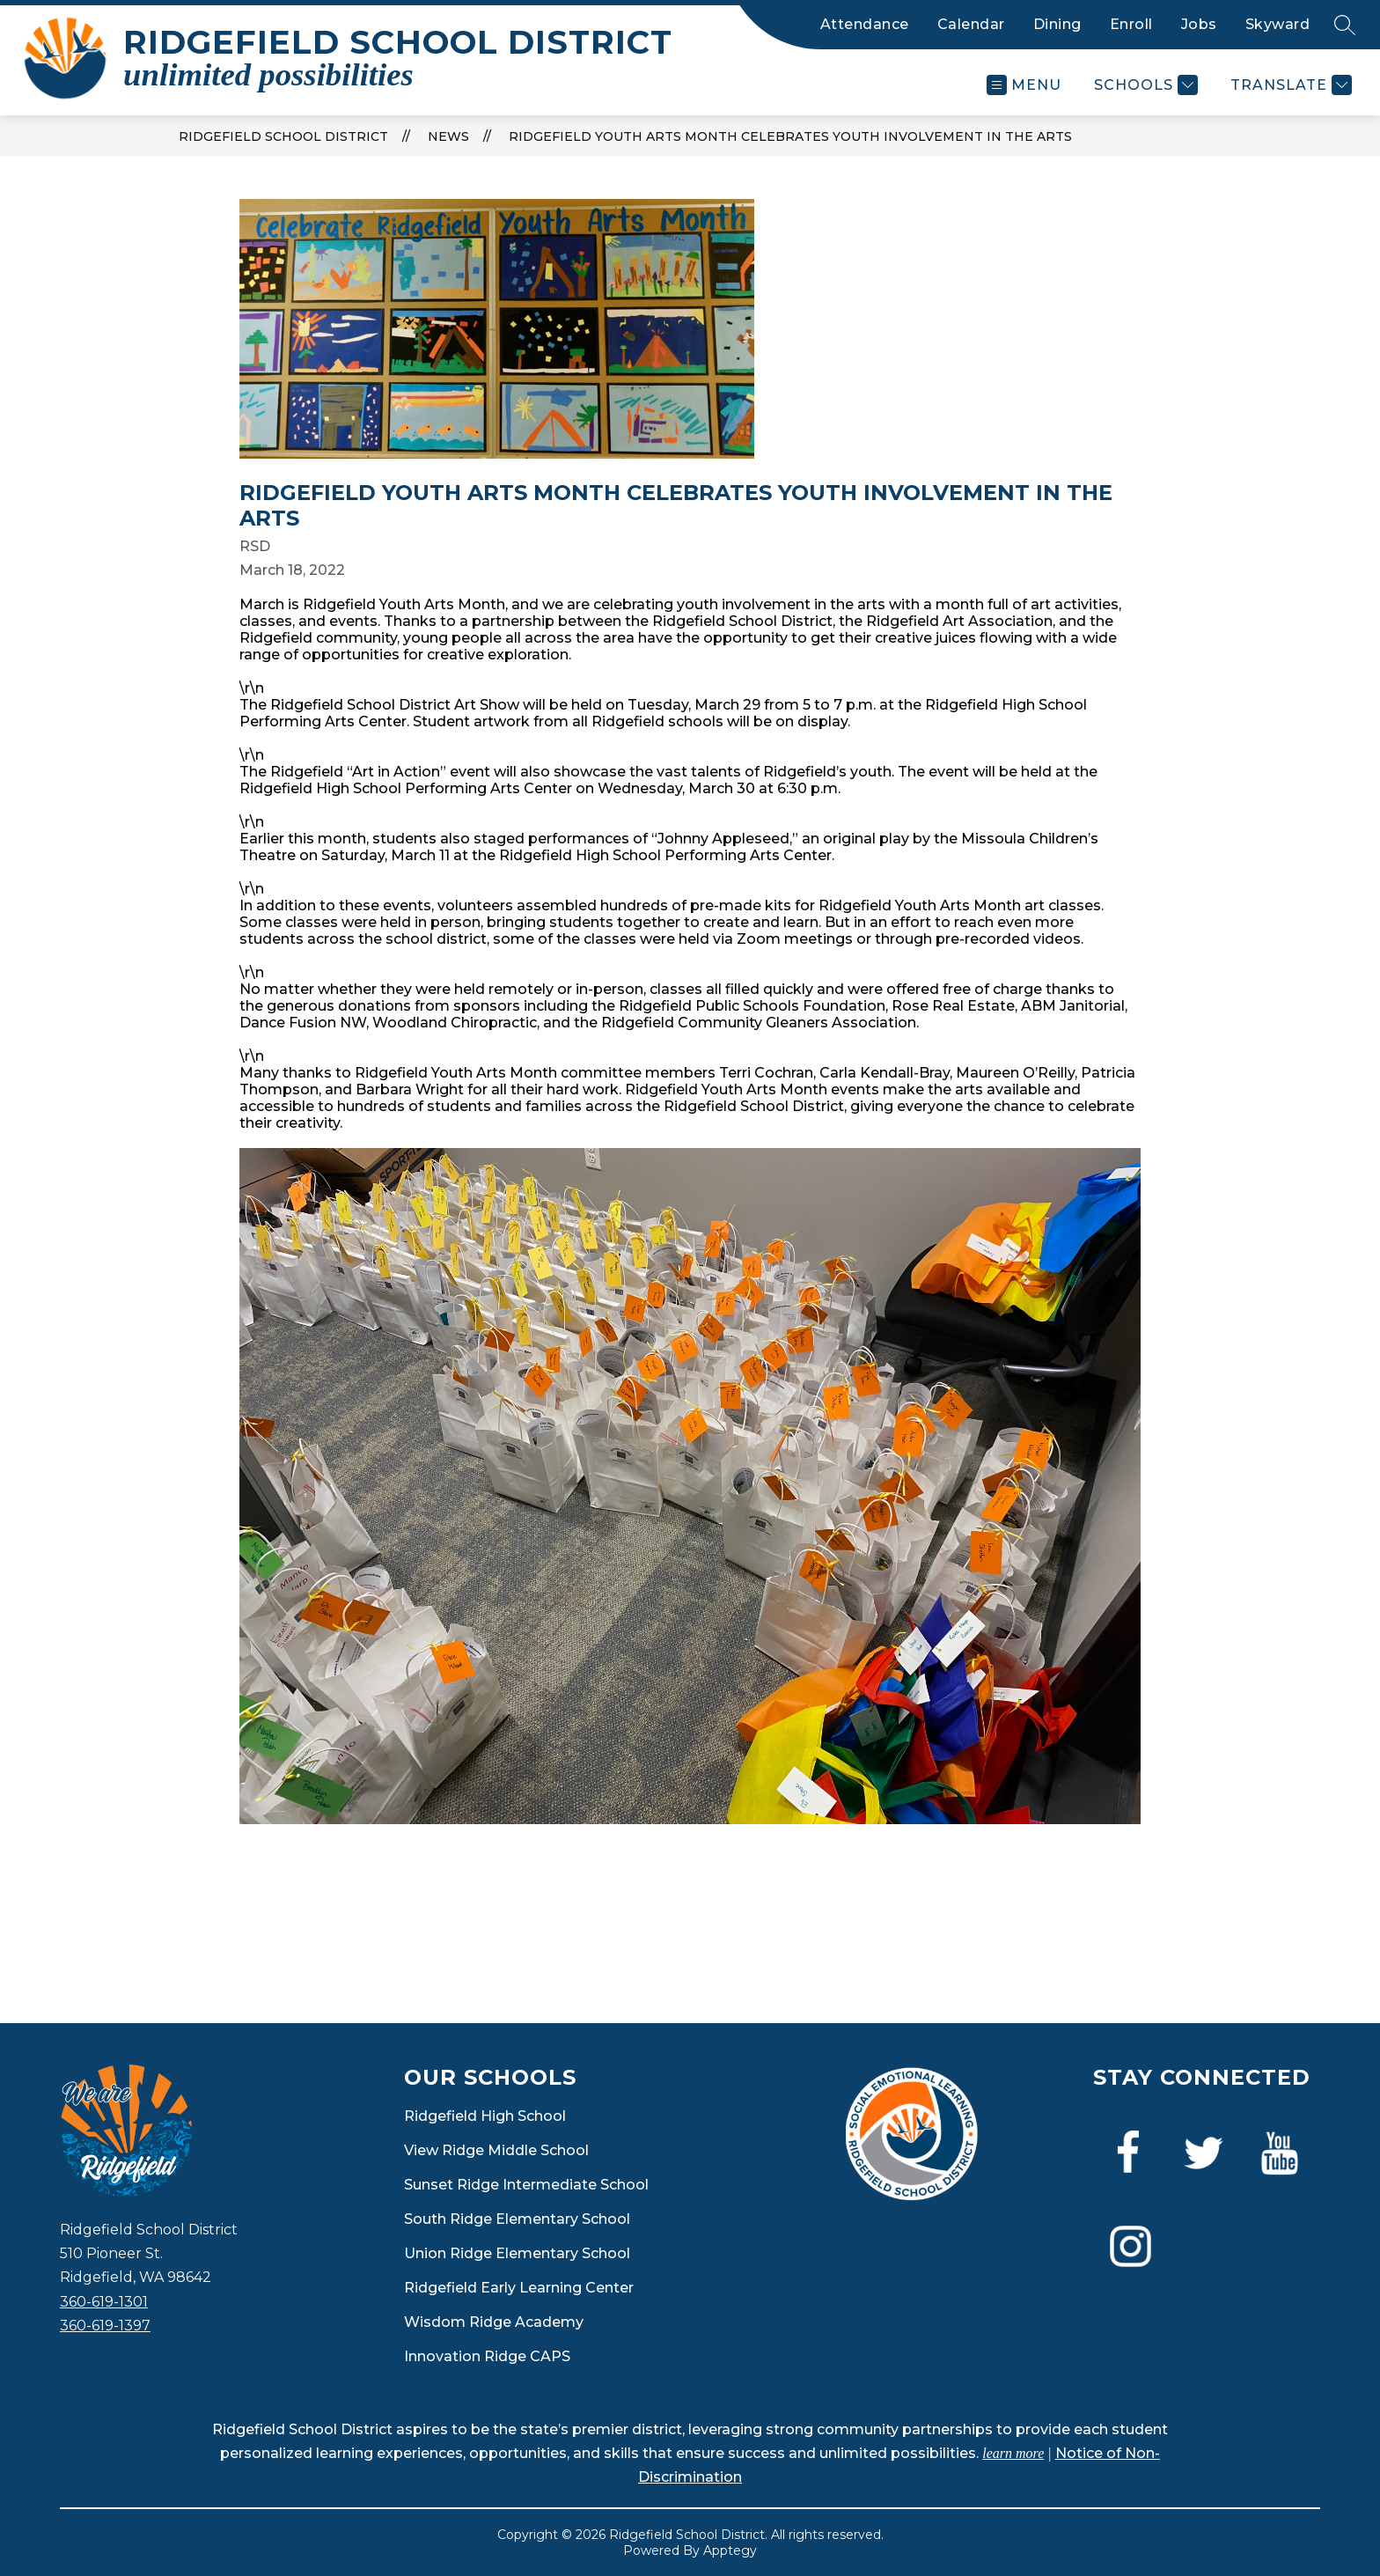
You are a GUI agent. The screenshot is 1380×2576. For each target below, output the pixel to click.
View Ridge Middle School (496, 2150)
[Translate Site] (1289, 85)
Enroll (1131, 24)
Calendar (971, 24)
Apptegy (730, 2550)
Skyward (1277, 24)
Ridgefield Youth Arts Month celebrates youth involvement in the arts (790, 136)
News (448, 136)
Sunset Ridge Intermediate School (526, 2184)
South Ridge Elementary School (517, 2219)
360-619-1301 (104, 2301)
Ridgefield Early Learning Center (519, 2287)
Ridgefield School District (283, 136)
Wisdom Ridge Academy (494, 2322)
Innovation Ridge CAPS (487, 2356)
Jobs (1199, 24)
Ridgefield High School (485, 2116)
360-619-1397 (105, 2325)
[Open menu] (1024, 85)
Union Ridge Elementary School (517, 2253)
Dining (1057, 24)
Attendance (864, 24)
